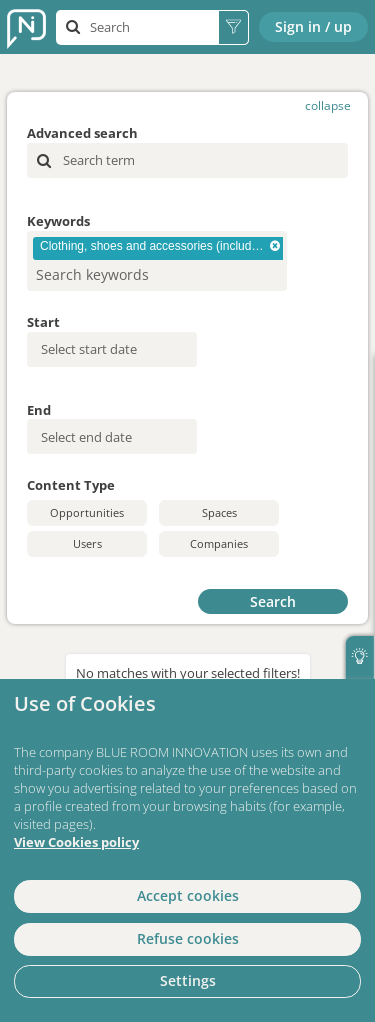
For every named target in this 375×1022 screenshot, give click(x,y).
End (39, 410)
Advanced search (82, 133)
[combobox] (157, 261)
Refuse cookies (188, 938)
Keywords (58, 221)
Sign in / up (313, 26)
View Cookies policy (76, 842)
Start (43, 322)
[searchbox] (124, 274)
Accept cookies (188, 895)
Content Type (71, 485)
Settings (188, 980)
